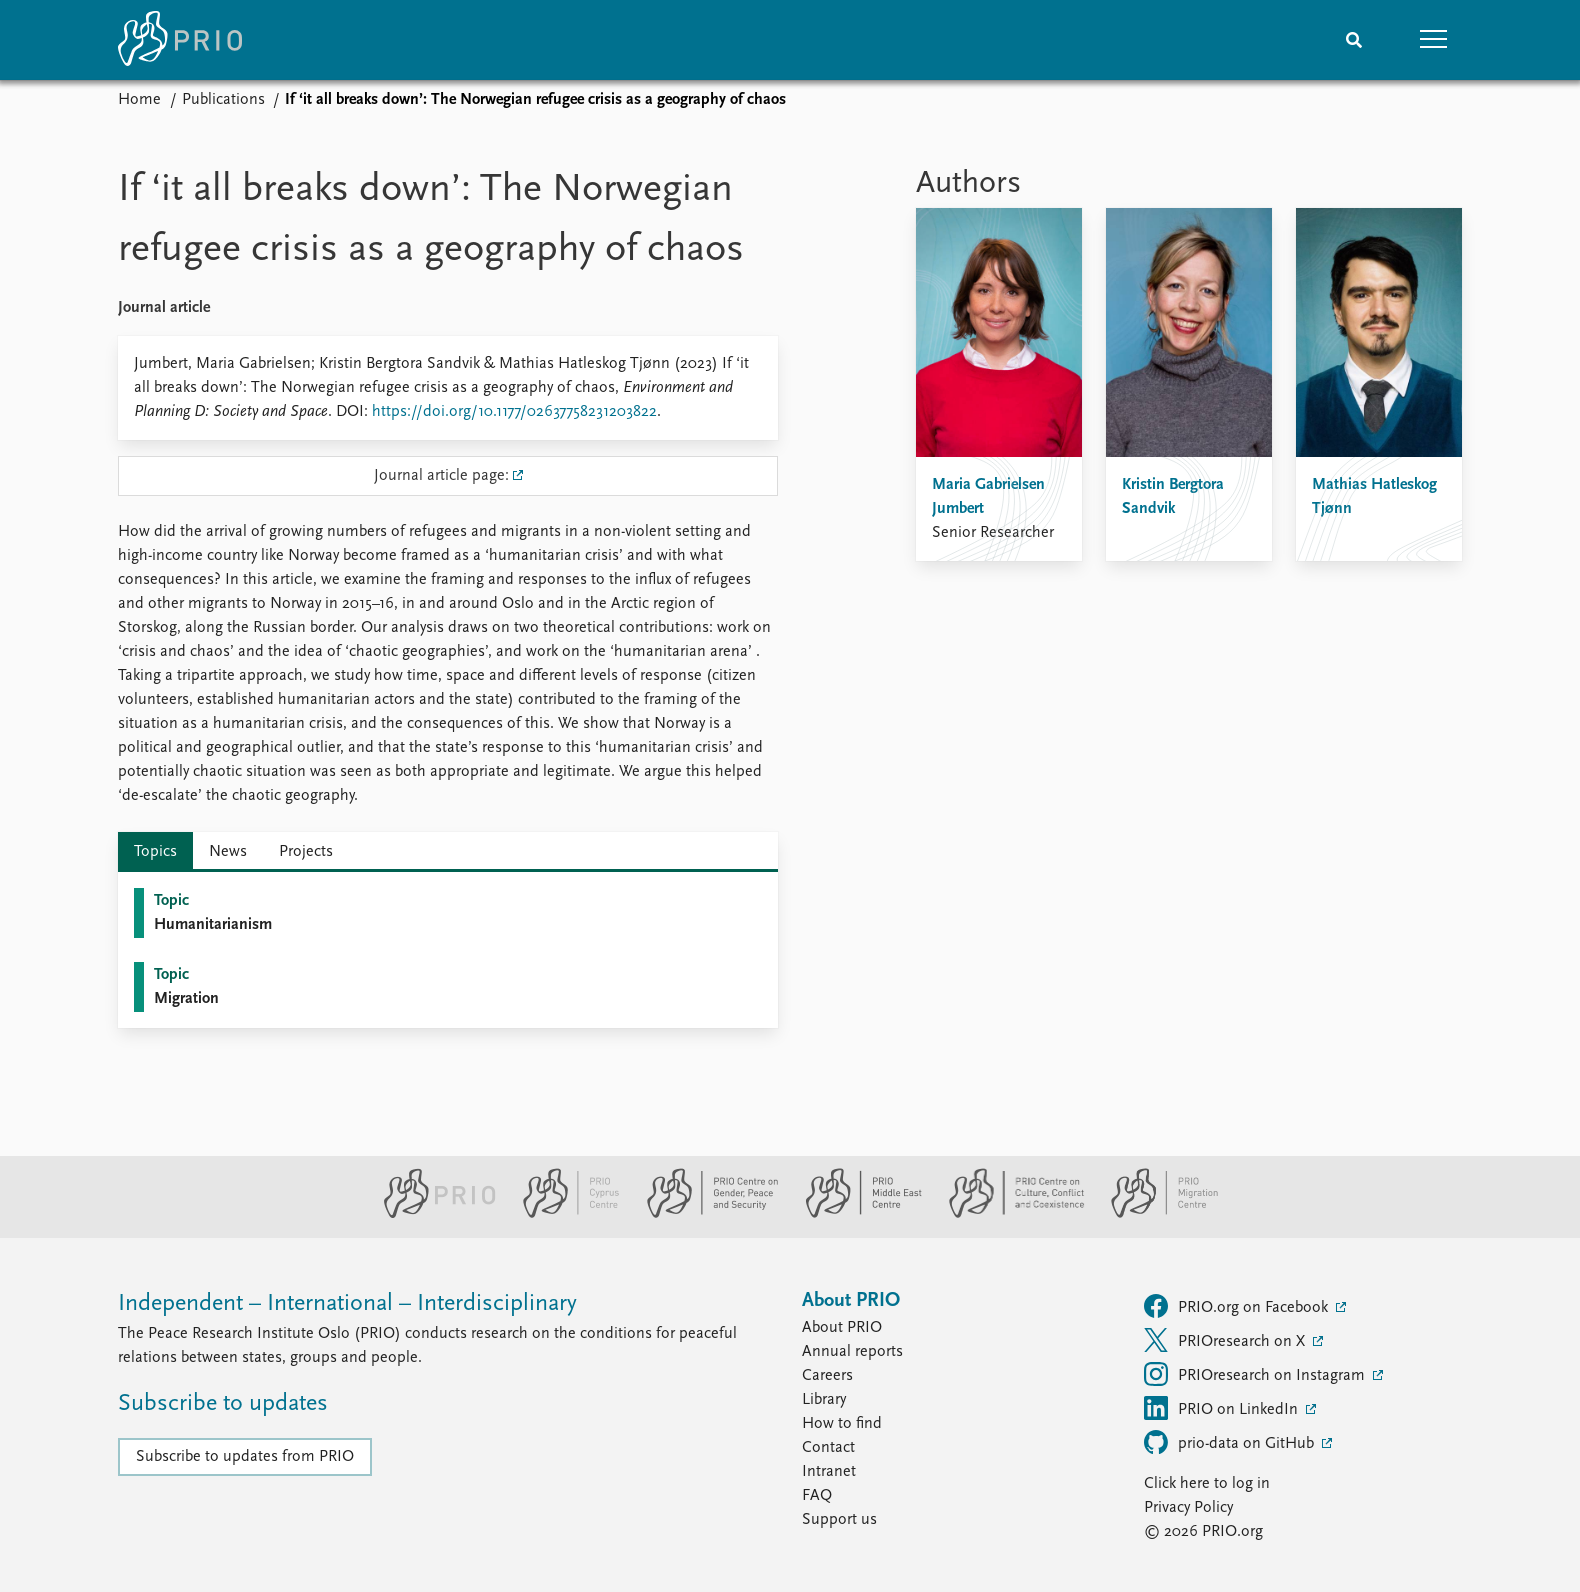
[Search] (1354, 40)
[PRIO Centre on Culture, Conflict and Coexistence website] (1008, 1214)
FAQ (817, 1496)
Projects (306, 852)
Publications (223, 100)
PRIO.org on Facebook (1238, 1306)
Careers (827, 1376)
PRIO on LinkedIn (1223, 1408)
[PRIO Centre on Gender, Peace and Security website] (704, 1214)
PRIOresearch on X (1226, 1340)
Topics (155, 852)
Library (824, 1400)
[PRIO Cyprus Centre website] (563, 1214)
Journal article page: (441, 476)
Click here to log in (1207, 1484)
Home (139, 100)
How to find (842, 1424)
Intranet (829, 1472)
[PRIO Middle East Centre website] (855, 1214)
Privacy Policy (1188, 1508)
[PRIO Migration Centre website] (1154, 1214)
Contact (828, 1448)
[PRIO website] (431, 1214)
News (228, 852)
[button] (1434, 40)
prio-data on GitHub (1231, 1442)
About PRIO (842, 1328)
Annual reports (852, 1352)
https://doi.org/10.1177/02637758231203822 (514, 412)
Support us (839, 1520)
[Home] (180, 40)
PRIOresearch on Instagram (1256, 1374)
